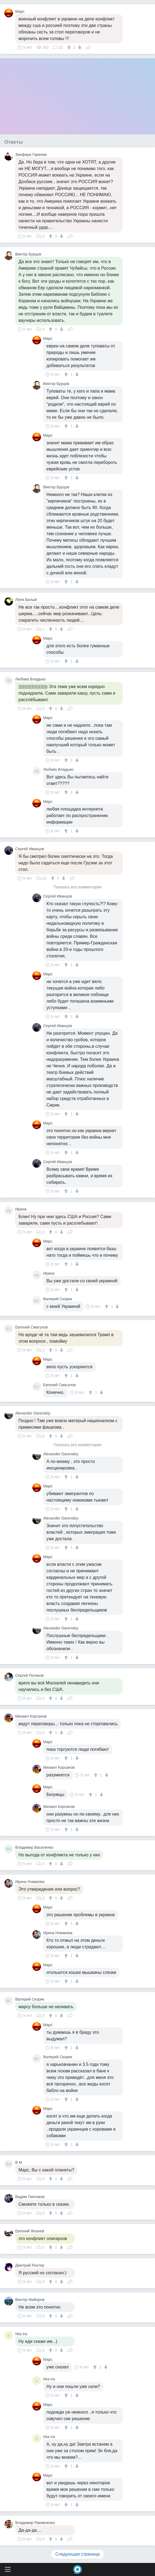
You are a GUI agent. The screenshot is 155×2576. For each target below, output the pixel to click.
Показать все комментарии (77, 887)
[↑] (69, 47)
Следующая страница (77, 2554)
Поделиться (88, 47)
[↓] (79, 47)
